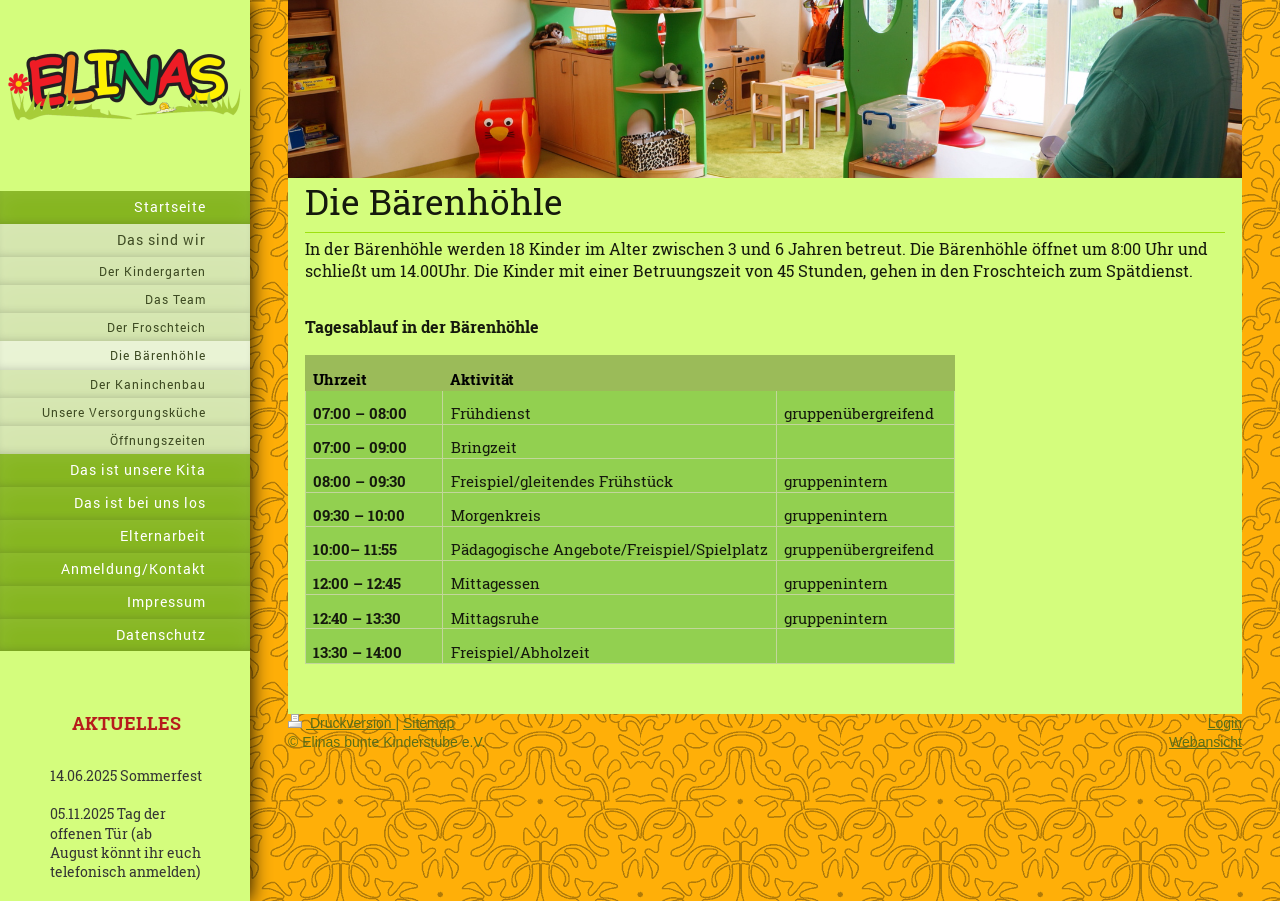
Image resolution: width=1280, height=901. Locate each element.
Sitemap (428, 723)
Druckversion (341, 723)
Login (1225, 723)
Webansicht (1205, 742)
